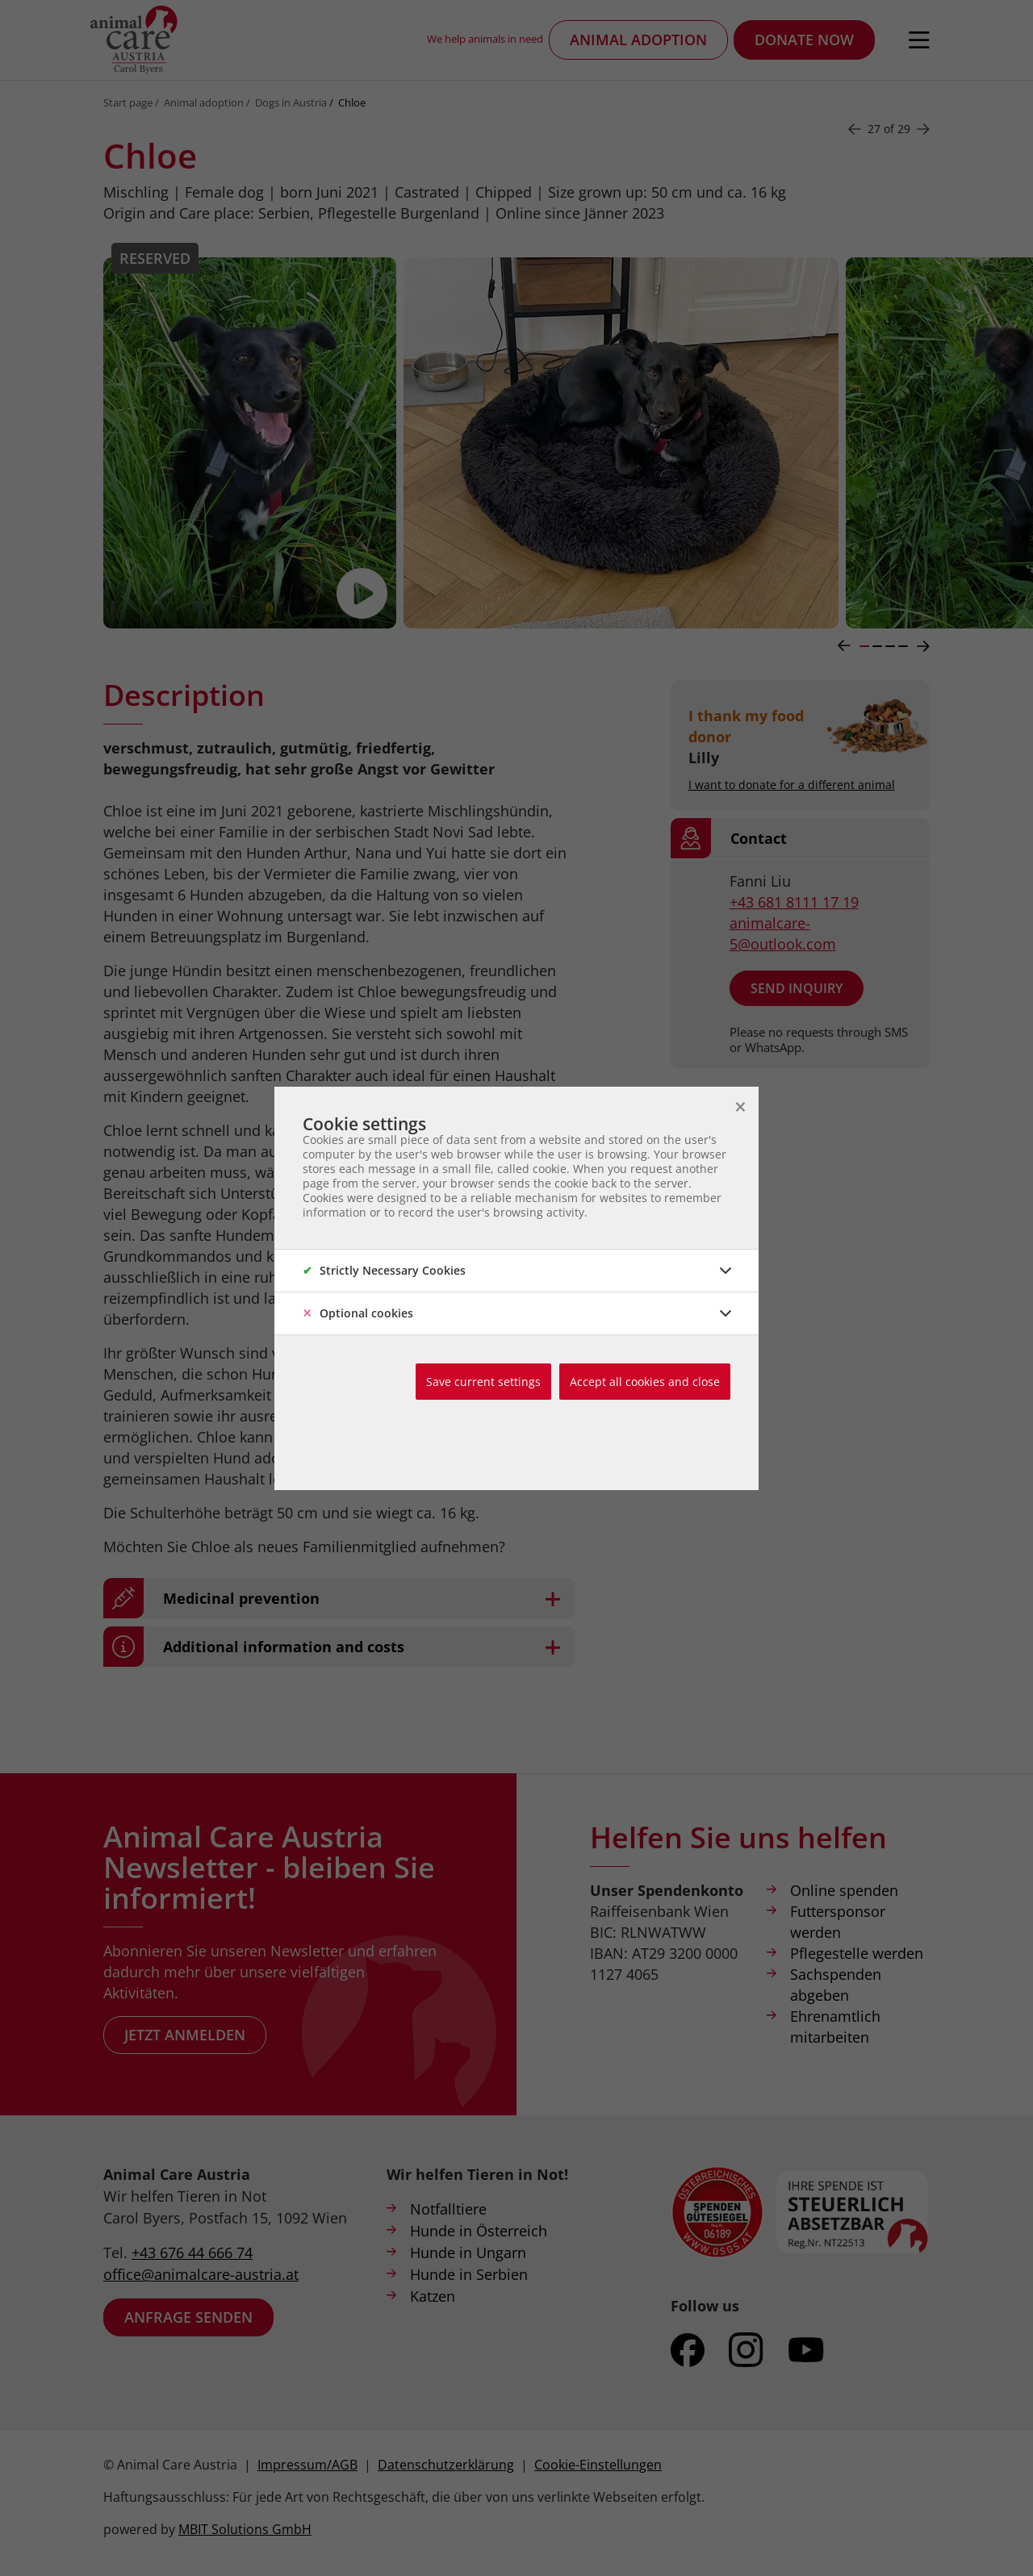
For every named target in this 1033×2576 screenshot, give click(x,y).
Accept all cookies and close (645, 1381)
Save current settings (483, 1381)
